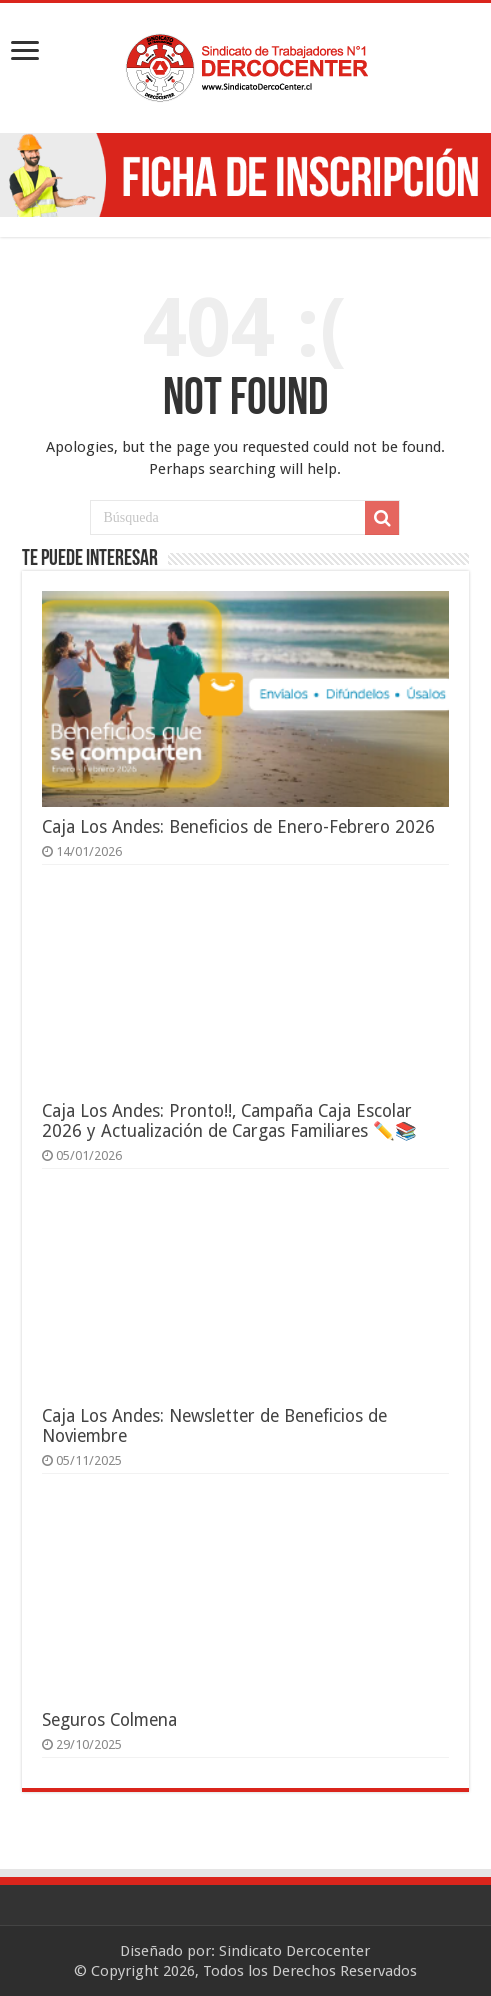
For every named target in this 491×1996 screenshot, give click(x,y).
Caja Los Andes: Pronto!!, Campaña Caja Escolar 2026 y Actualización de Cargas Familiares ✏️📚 (229, 1121)
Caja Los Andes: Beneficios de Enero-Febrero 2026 (238, 827)
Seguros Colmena (109, 1720)
